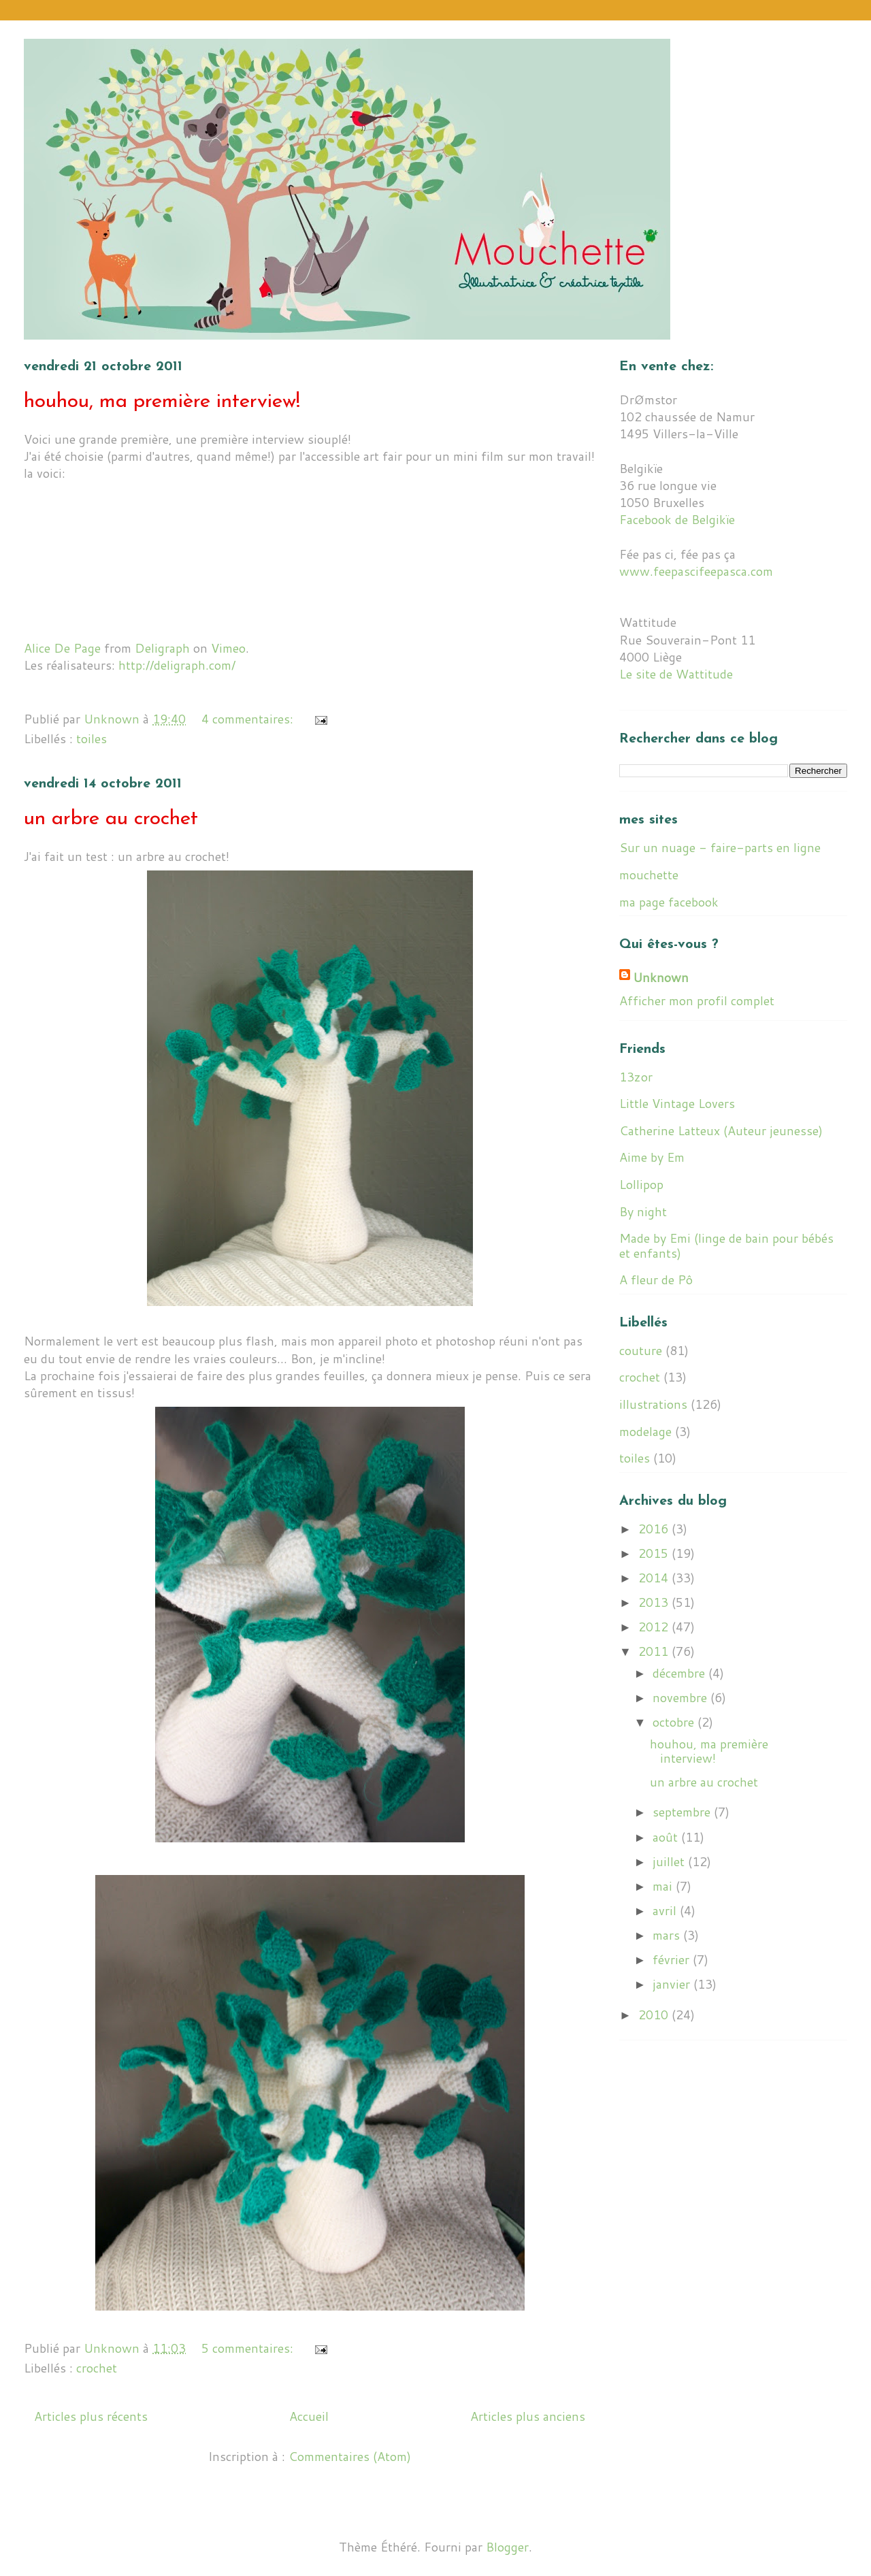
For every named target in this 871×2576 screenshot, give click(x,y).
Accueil (309, 2416)
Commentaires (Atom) (350, 2456)
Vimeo (228, 648)
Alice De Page (62, 648)
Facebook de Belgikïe (677, 519)
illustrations (653, 1404)
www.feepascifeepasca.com (696, 571)
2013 (655, 1602)
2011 (655, 1651)
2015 (655, 1553)
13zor (636, 1077)
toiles (91, 738)
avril (666, 1910)
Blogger (507, 2547)
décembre (680, 1673)
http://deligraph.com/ (176, 665)
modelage (645, 1431)
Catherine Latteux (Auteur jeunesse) (721, 1130)
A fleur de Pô (656, 1279)
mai (664, 1886)
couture (640, 1350)
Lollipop (641, 1184)
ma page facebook (669, 902)
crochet (96, 2368)
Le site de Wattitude (676, 674)
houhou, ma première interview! (162, 401)
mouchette (648, 874)
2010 (655, 2014)
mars (668, 1935)
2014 (655, 1577)
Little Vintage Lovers (677, 1103)
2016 (655, 1528)
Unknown (661, 977)
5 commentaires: (249, 2348)
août (667, 1837)
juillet (670, 1861)
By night (643, 1211)
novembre (681, 1697)
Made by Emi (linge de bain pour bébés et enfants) (726, 1245)
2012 (655, 1626)
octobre (675, 1722)
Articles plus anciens (527, 2416)
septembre (683, 1812)
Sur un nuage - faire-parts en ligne (720, 847)
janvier (673, 1984)
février (673, 1959)
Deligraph (162, 648)
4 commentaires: (249, 719)
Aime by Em (652, 1157)
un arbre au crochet (111, 819)
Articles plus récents (91, 2416)
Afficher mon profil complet (696, 1000)
